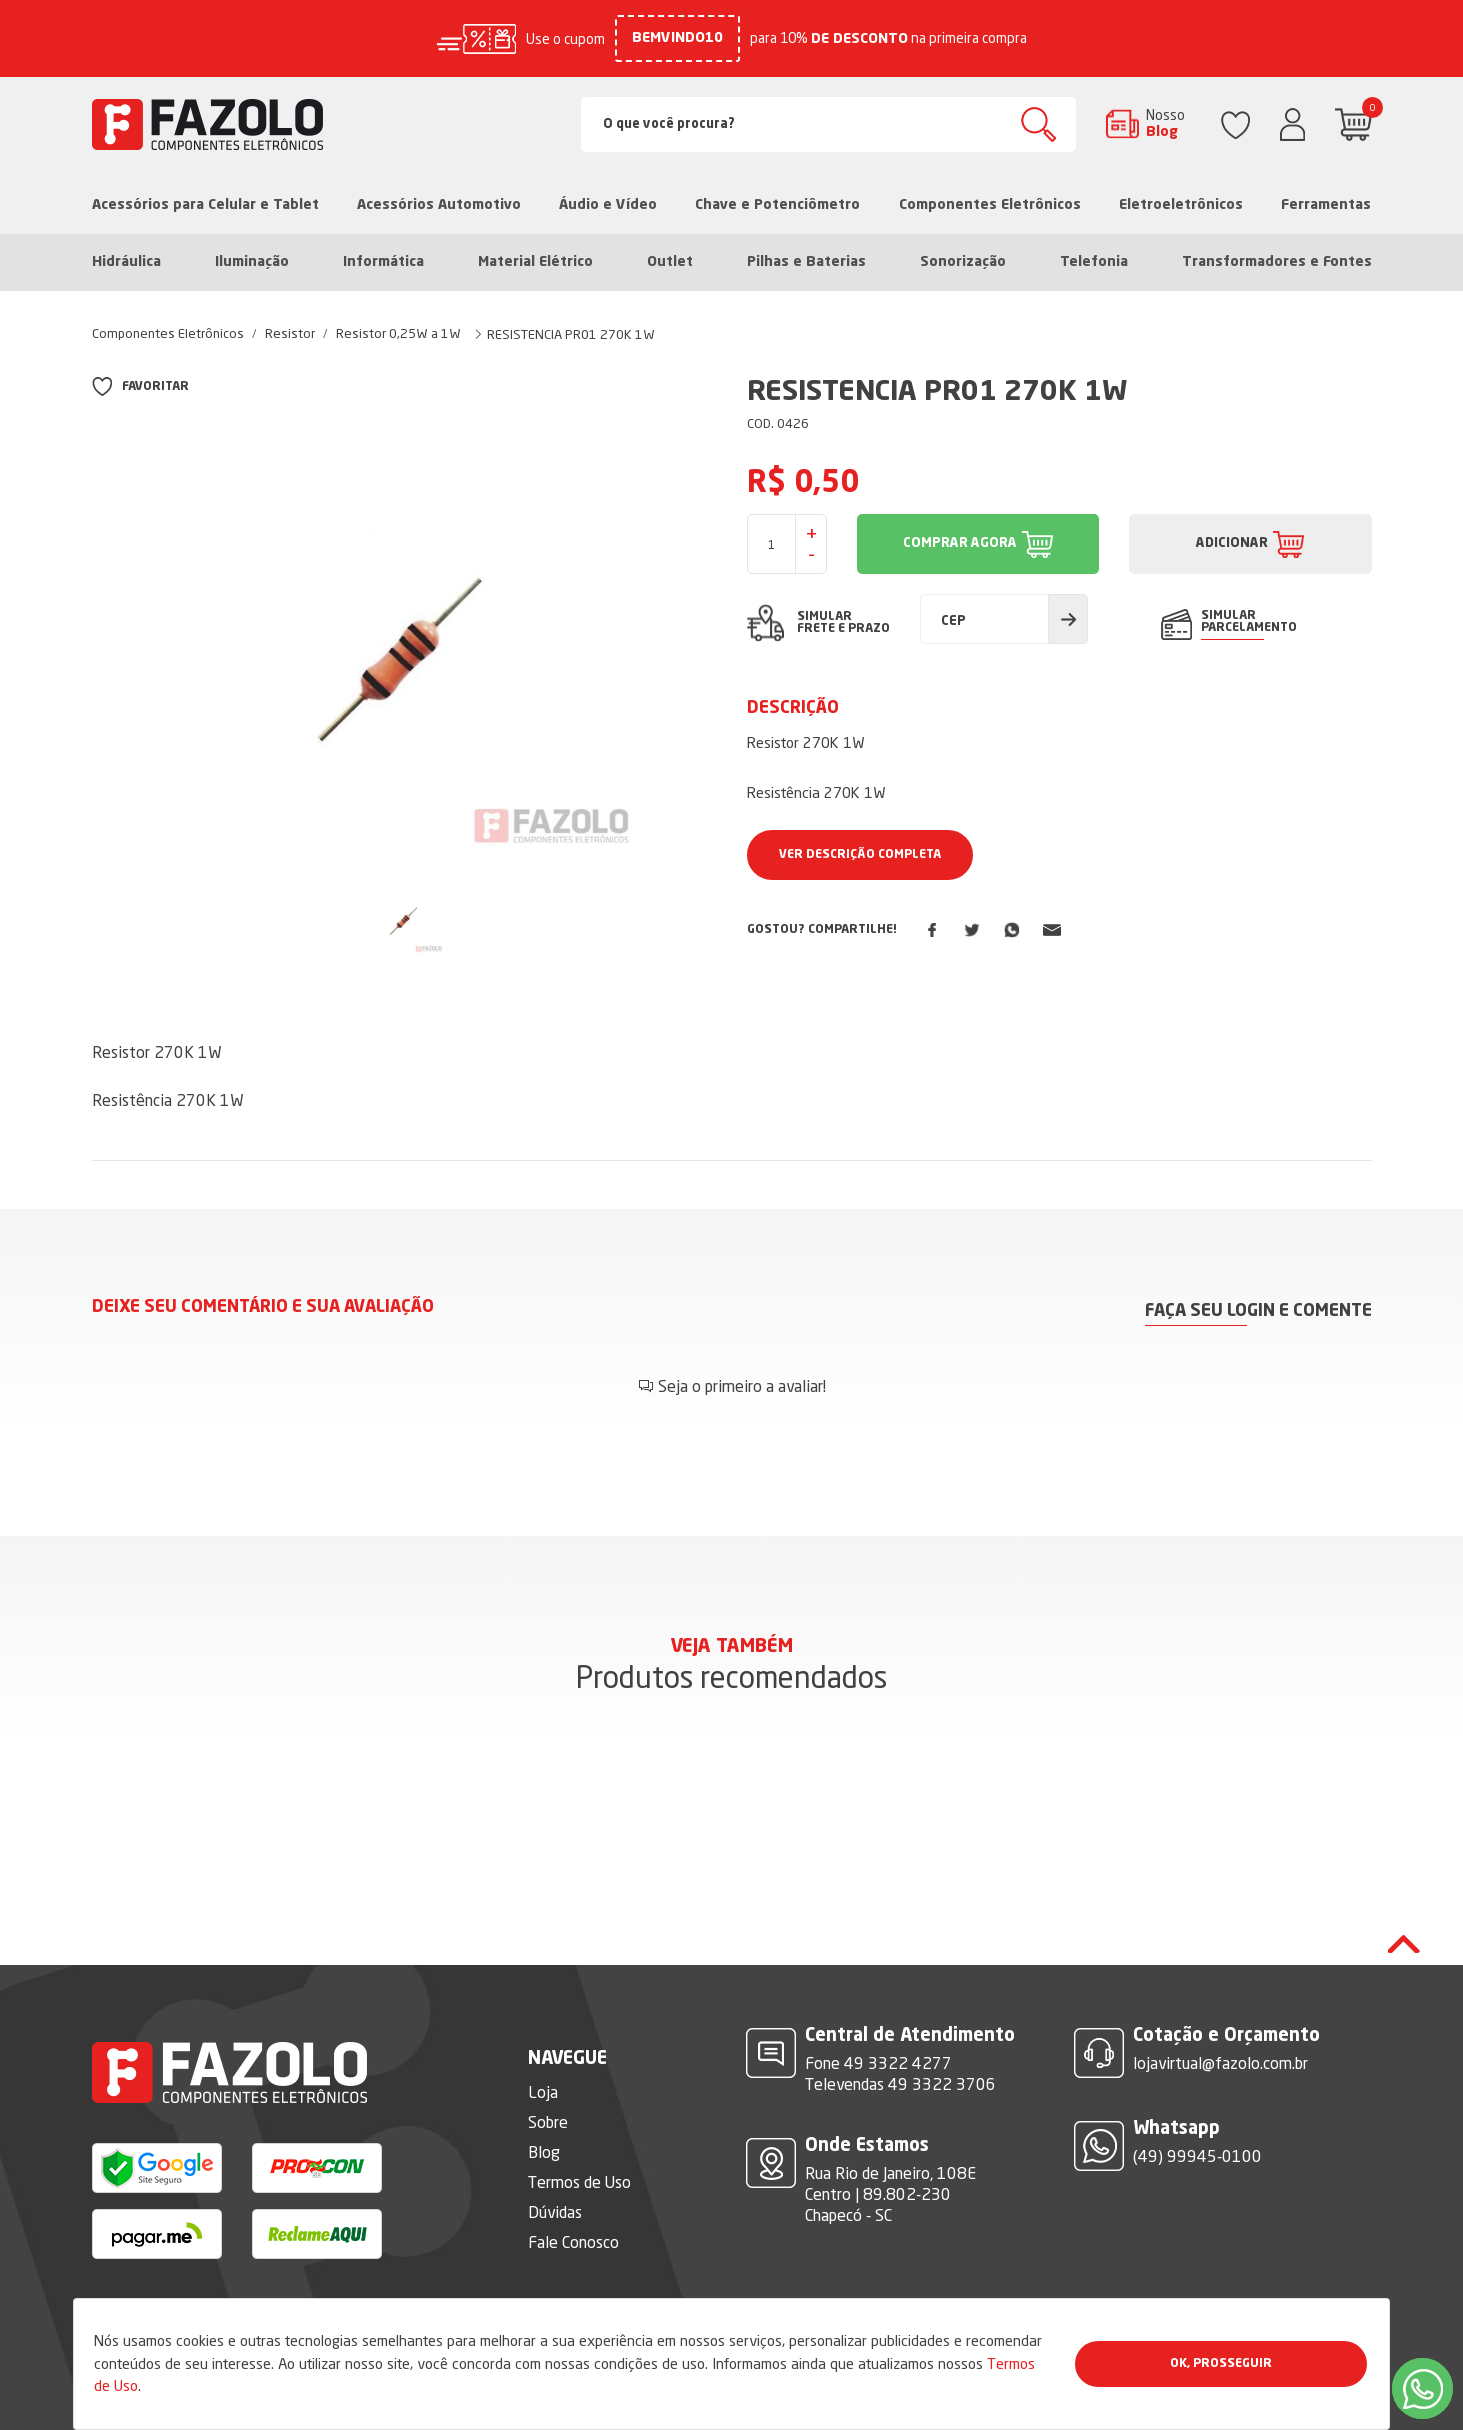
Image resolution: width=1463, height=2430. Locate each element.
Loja (543, 2092)
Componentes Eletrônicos (990, 205)
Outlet (670, 262)
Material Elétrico (535, 262)
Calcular (1068, 619)
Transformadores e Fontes (1277, 262)
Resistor (290, 333)
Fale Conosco (573, 2242)
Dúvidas (555, 2212)
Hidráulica (126, 262)
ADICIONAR (1232, 543)
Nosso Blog (1165, 123)
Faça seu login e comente (1258, 1311)
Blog (544, 2152)
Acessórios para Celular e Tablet (205, 205)
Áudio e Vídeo (608, 205)
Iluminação (252, 262)
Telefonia (1094, 262)
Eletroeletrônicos (1181, 205)
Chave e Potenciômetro (777, 205)
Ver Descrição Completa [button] (860, 855)
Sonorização (963, 262)
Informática (383, 262)
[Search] (828, 124)
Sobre (548, 2122)
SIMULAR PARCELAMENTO (1249, 622)
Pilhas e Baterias (806, 262)
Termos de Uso (579, 2182)
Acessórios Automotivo (439, 205)
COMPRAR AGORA (960, 543)
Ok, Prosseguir (1221, 2364)
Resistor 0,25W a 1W (398, 333)
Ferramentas (1326, 205)
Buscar (1038, 124)
